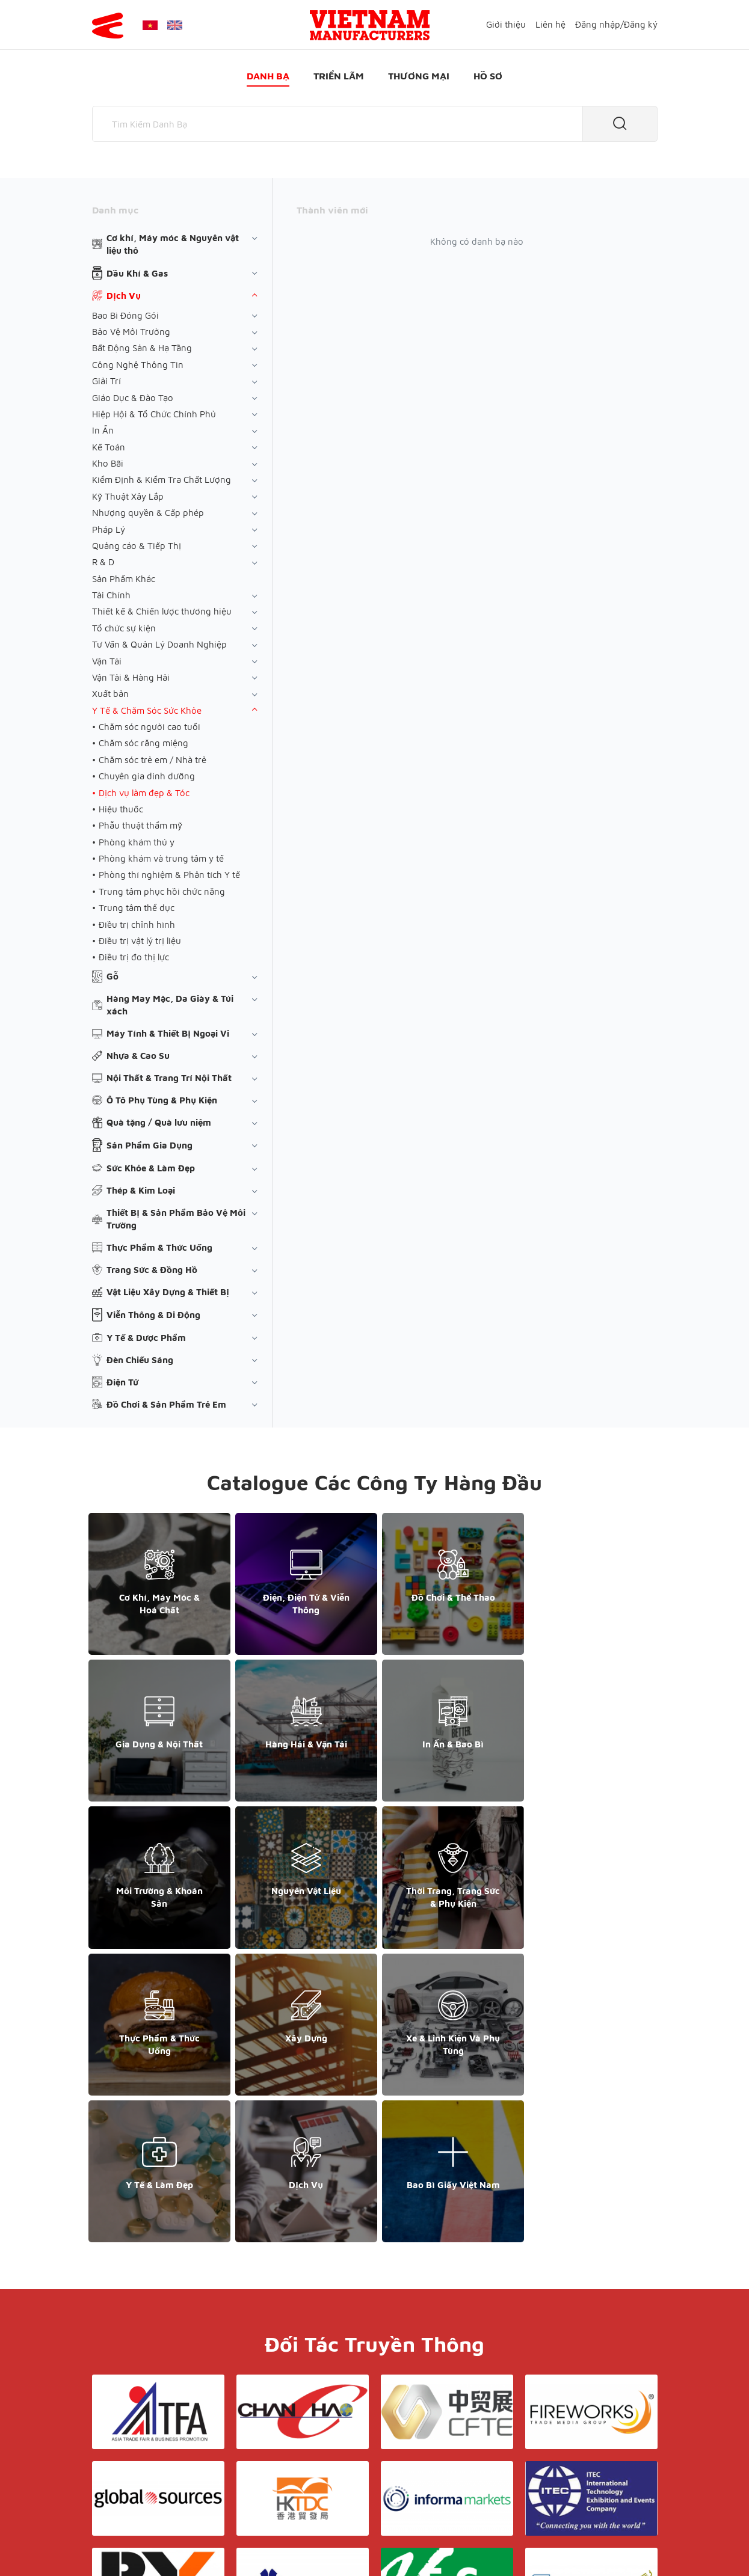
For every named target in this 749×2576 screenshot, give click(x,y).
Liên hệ (550, 24)
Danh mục (115, 209)
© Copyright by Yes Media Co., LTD (163, 2543)
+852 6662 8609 (568, 2458)
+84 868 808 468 (134, 2470)
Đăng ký (641, 24)
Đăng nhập (597, 24)
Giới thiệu (506, 24)
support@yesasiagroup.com (155, 2483)
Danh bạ (268, 75)
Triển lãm (338, 75)
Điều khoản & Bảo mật (395, 2434)
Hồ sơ (487, 75)
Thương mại (418, 75)
